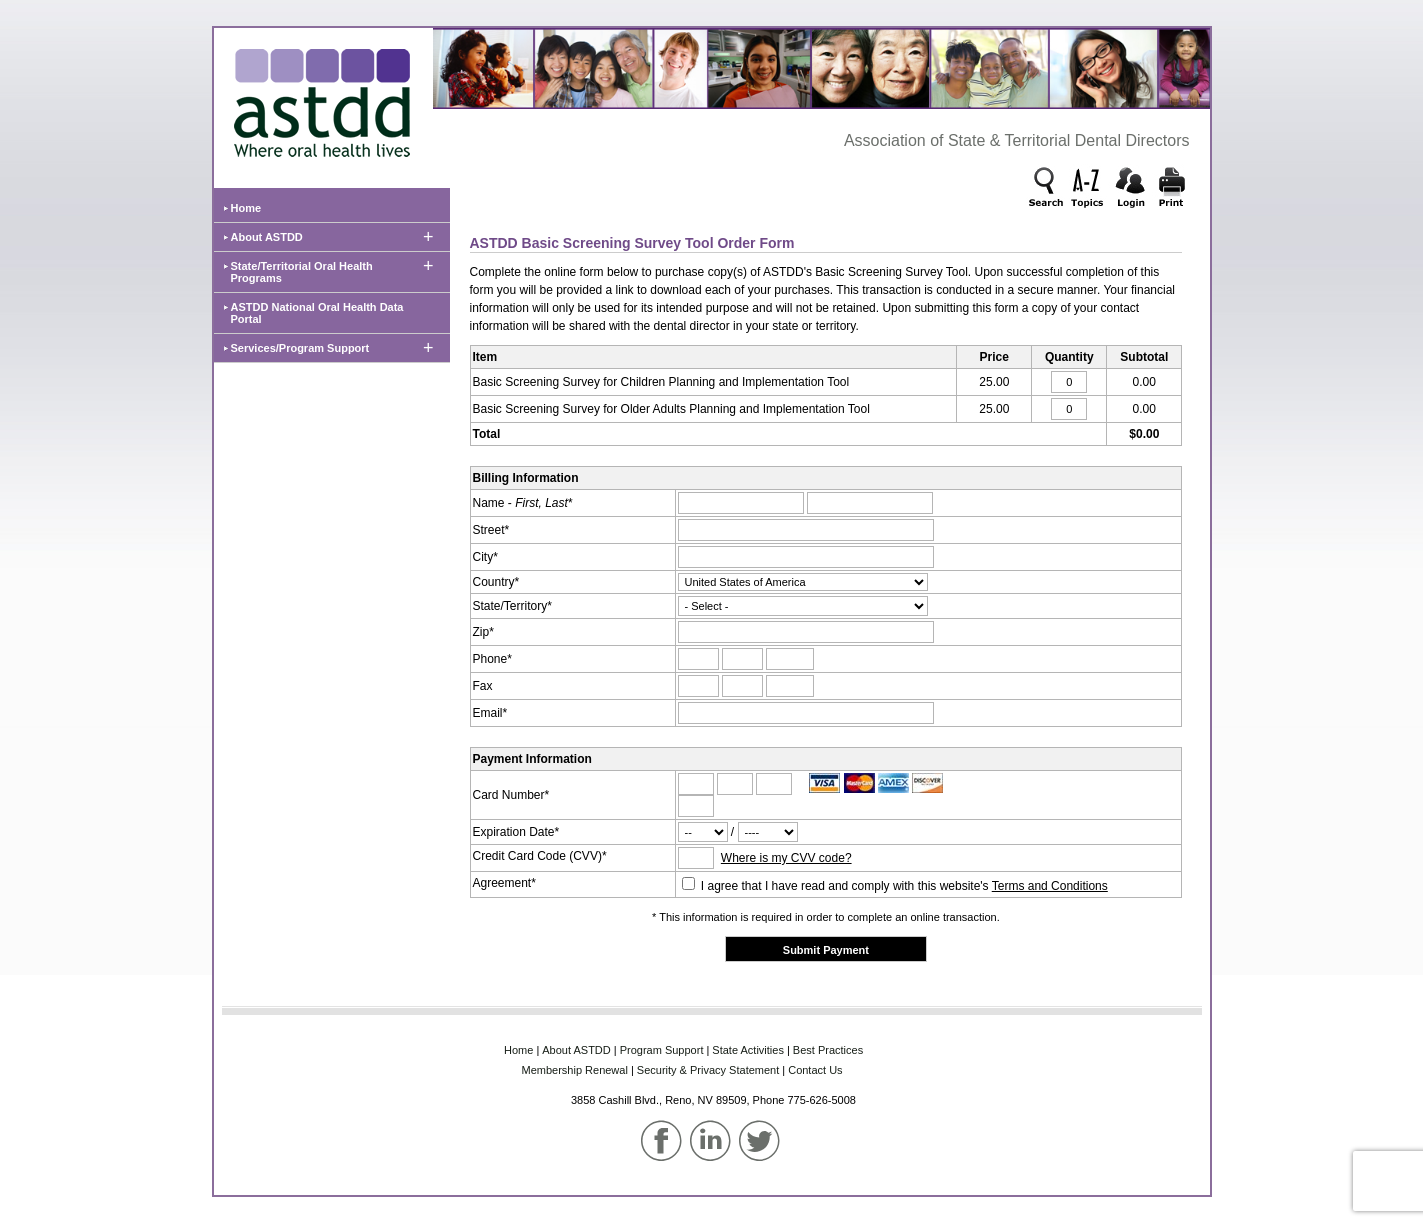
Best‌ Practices (828, 1050)
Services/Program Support (300, 348)
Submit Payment (826, 950)
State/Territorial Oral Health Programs (302, 272)
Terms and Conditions (1050, 886)
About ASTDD (267, 237)
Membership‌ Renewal (575, 1070)
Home (246, 208)
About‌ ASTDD (576, 1050)
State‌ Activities (748, 1050)
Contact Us (815, 1070)
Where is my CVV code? (786, 858)
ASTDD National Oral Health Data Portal (317, 313)
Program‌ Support (662, 1050)
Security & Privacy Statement (708, 1070)
